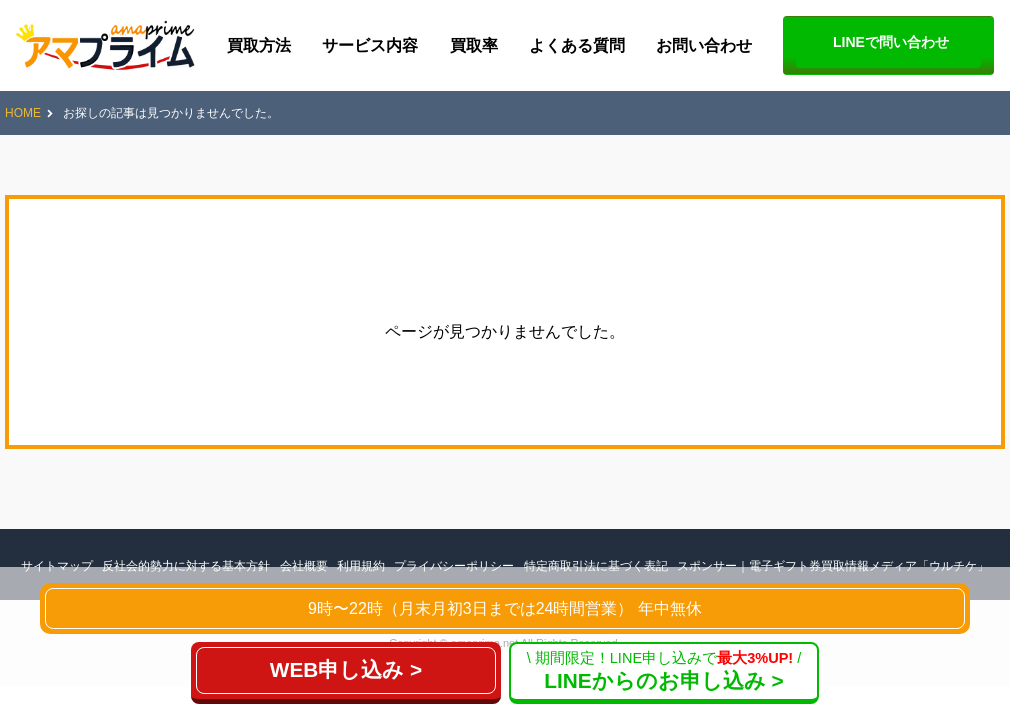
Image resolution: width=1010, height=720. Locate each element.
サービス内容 (370, 45)
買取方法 (259, 45)
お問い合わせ (704, 45)
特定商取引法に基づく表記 (596, 566)
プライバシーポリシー (454, 566)
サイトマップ (57, 566)
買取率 (474, 45)
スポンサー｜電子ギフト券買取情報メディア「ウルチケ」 (833, 566)
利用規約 (361, 566)
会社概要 (304, 566)
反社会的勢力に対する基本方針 (186, 566)
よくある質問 (577, 45)
